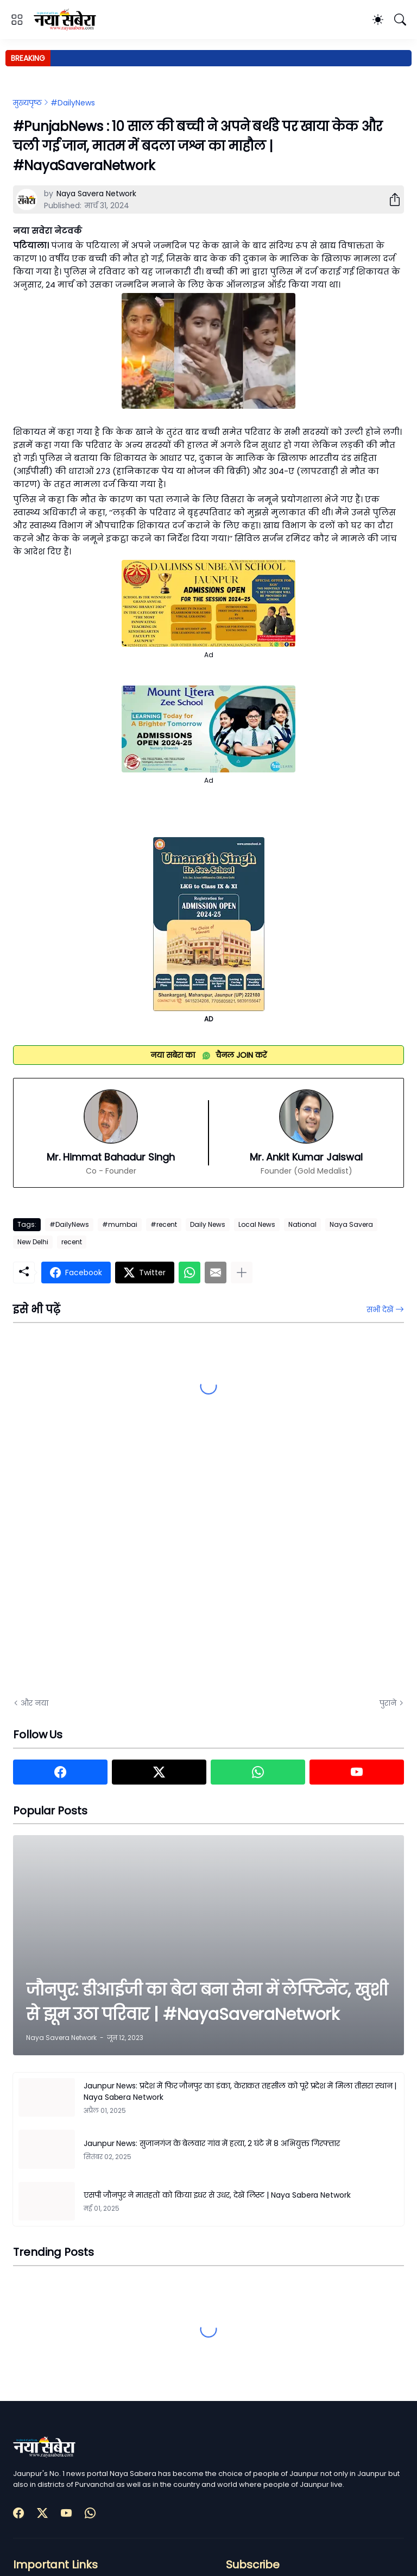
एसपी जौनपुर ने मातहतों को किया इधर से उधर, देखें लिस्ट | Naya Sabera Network (217, 2195)
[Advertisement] (121, 1566)
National (302, 1224)
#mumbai (119, 1224)
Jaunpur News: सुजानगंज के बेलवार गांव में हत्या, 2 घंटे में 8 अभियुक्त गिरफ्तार (212, 2143)
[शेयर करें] (390, 199)
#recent (163, 1224)
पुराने (388, 1703)
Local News (256, 1224)
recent (71, 1241)
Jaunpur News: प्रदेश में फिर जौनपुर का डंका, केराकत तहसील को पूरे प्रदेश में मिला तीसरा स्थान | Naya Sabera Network (240, 2091)
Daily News (207, 1224)
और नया (34, 1703)
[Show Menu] (17, 19)
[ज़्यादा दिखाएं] (241, 1272)
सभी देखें (380, 1309)
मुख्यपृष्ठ (27, 102)
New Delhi (32, 1241)
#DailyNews (72, 102)
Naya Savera (351, 1224)
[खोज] (400, 19)
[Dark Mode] (377, 19)
